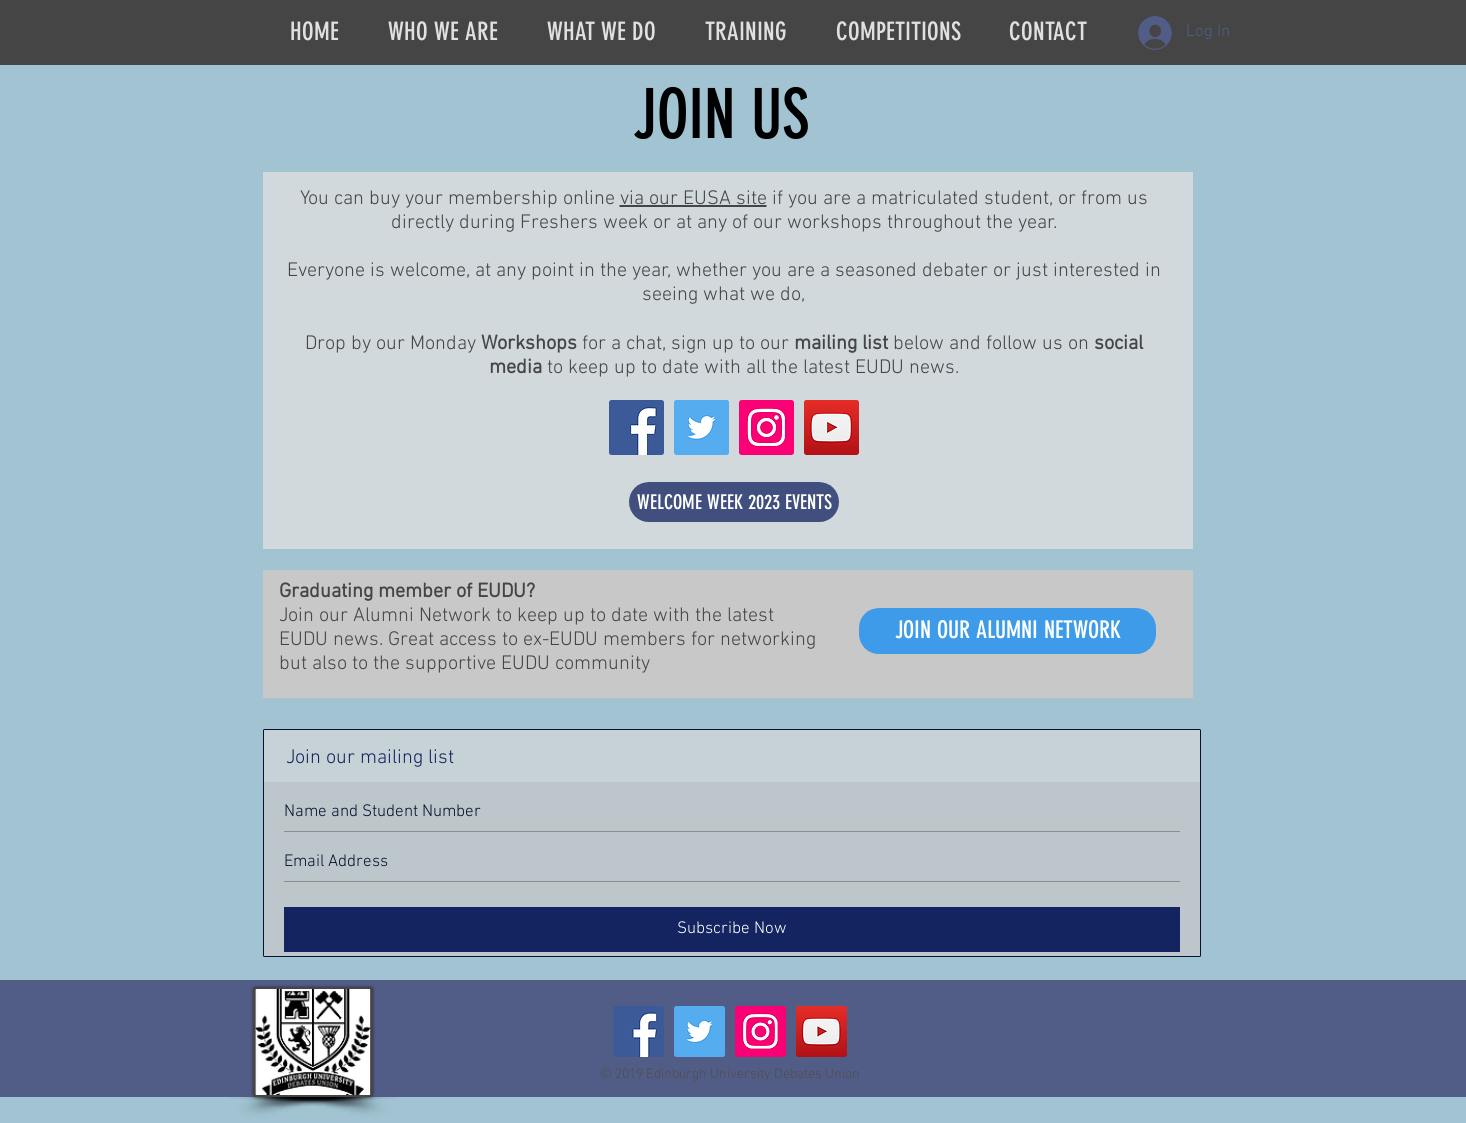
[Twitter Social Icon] (701, 427)
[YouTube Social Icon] (831, 427)
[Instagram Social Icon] (766, 427)
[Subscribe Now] (732, 929)
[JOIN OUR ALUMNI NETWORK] (1007, 631)
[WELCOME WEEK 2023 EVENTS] (734, 502)
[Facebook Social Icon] (636, 427)
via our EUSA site (693, 199)
